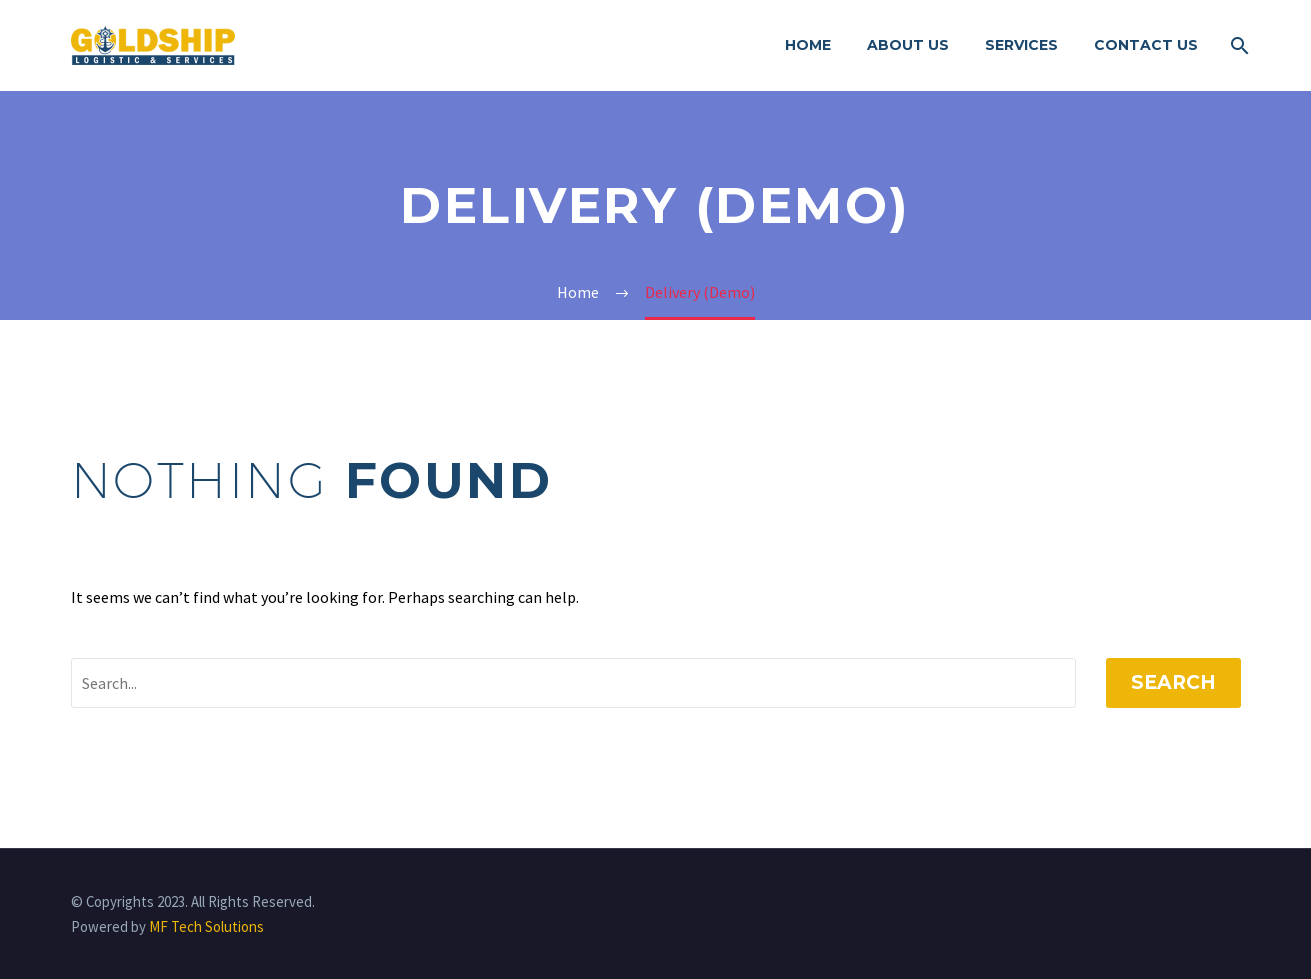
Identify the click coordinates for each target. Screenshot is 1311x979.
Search (1173, 682)
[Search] (1238, 45)
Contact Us (1146, 45)
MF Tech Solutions (206, 926)
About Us (908, 45)
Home (808, 45)
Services (1021, 45)
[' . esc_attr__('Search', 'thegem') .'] (573, 683)
